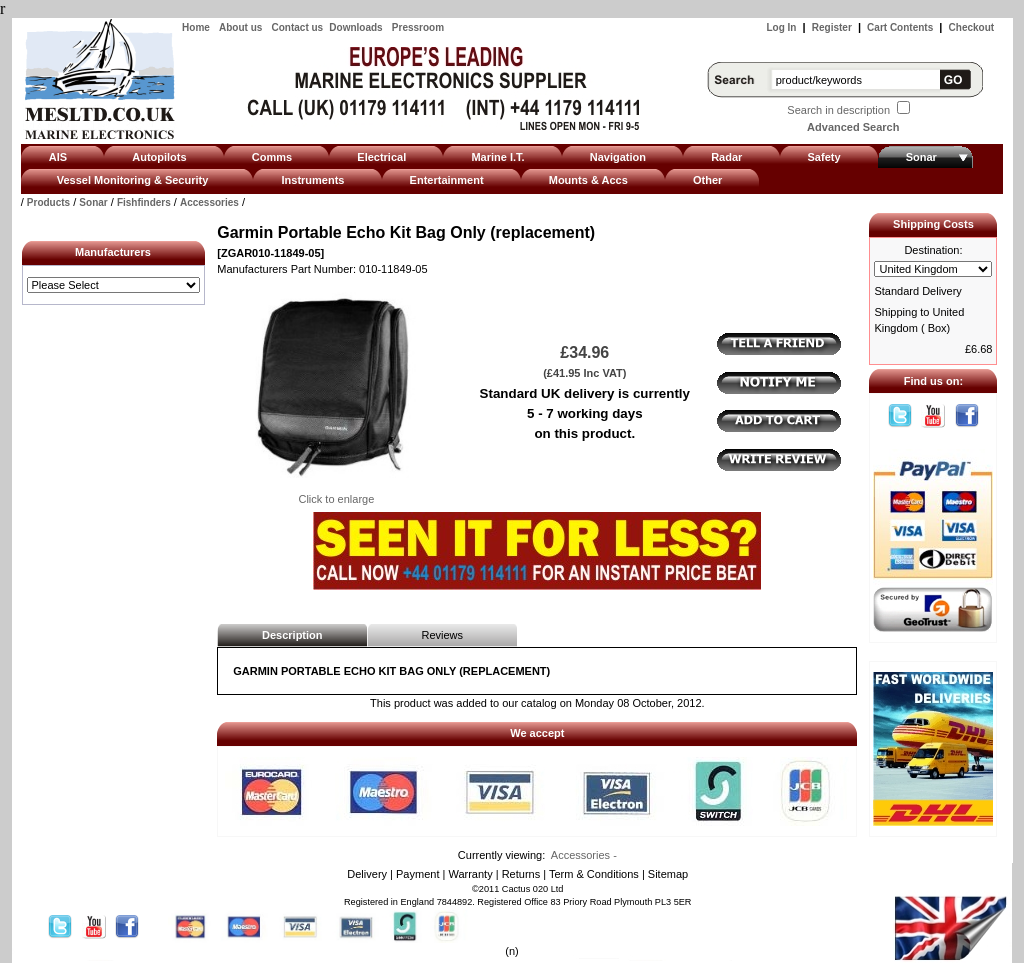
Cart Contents (900, 27)
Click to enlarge (336, 493)
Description (292, 635)
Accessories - (584, 855)
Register (832, 27)
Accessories (209, 202)
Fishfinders (144, 202)
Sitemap (668, 874)
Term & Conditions (594, 874)
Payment (417, 874)
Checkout (972, 27)
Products (48, 202)
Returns (521, 874)
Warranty (470, 874)
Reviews (442, 635)
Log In (781, 27)
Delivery (367, 874)
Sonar (93, 202)
